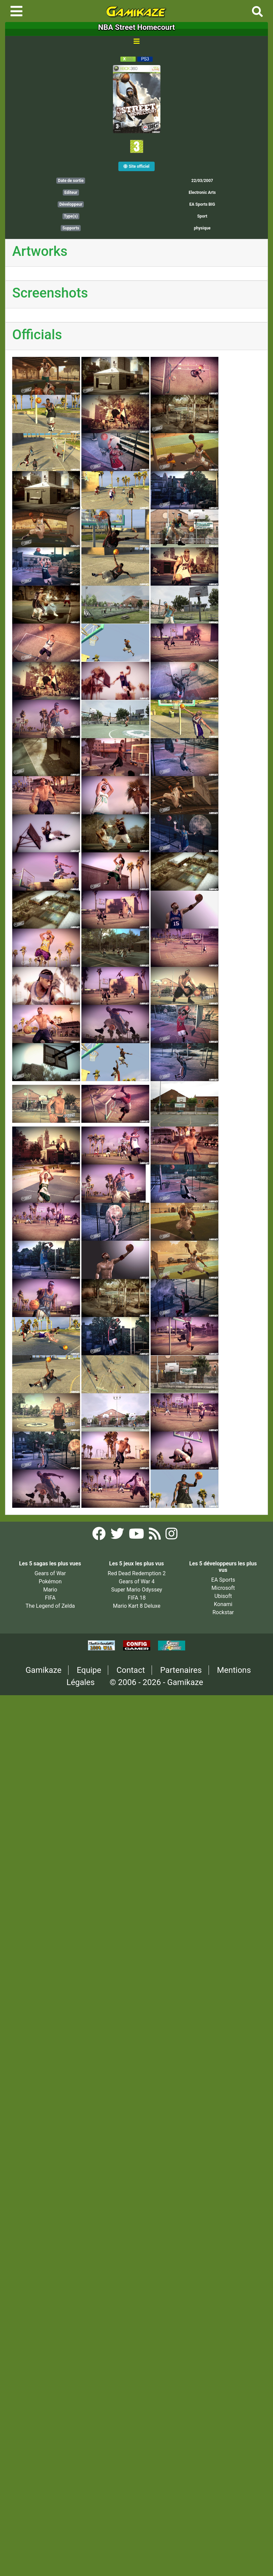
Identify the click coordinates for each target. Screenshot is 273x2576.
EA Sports (223, 1580)
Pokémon (50, 1581)
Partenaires (181, 1670)
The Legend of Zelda (50, 1606)
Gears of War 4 (136, 1581)
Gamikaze (43, 1670)
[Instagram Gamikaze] (171, 1536)
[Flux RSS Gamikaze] (155, 1536)
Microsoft (223, 1588)
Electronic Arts (202, 192)
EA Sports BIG (202, 204)
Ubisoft (223, 1596)
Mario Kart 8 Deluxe (136, 1606)
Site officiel (136, 166)
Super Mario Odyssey (136, 1589)
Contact (130, 1670)
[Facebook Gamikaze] (99, 1536)
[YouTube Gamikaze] (137, 1536)
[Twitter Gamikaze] (118, 1536)
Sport (202, 216)
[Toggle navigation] (16, 11)
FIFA (50, 1598)
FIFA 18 (136, 1598)
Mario (50, 1589)
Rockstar (223, 1612)
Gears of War (50, 1573)
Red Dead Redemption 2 (137, 1573)
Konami (223, 1604)
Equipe (89, 1670)
